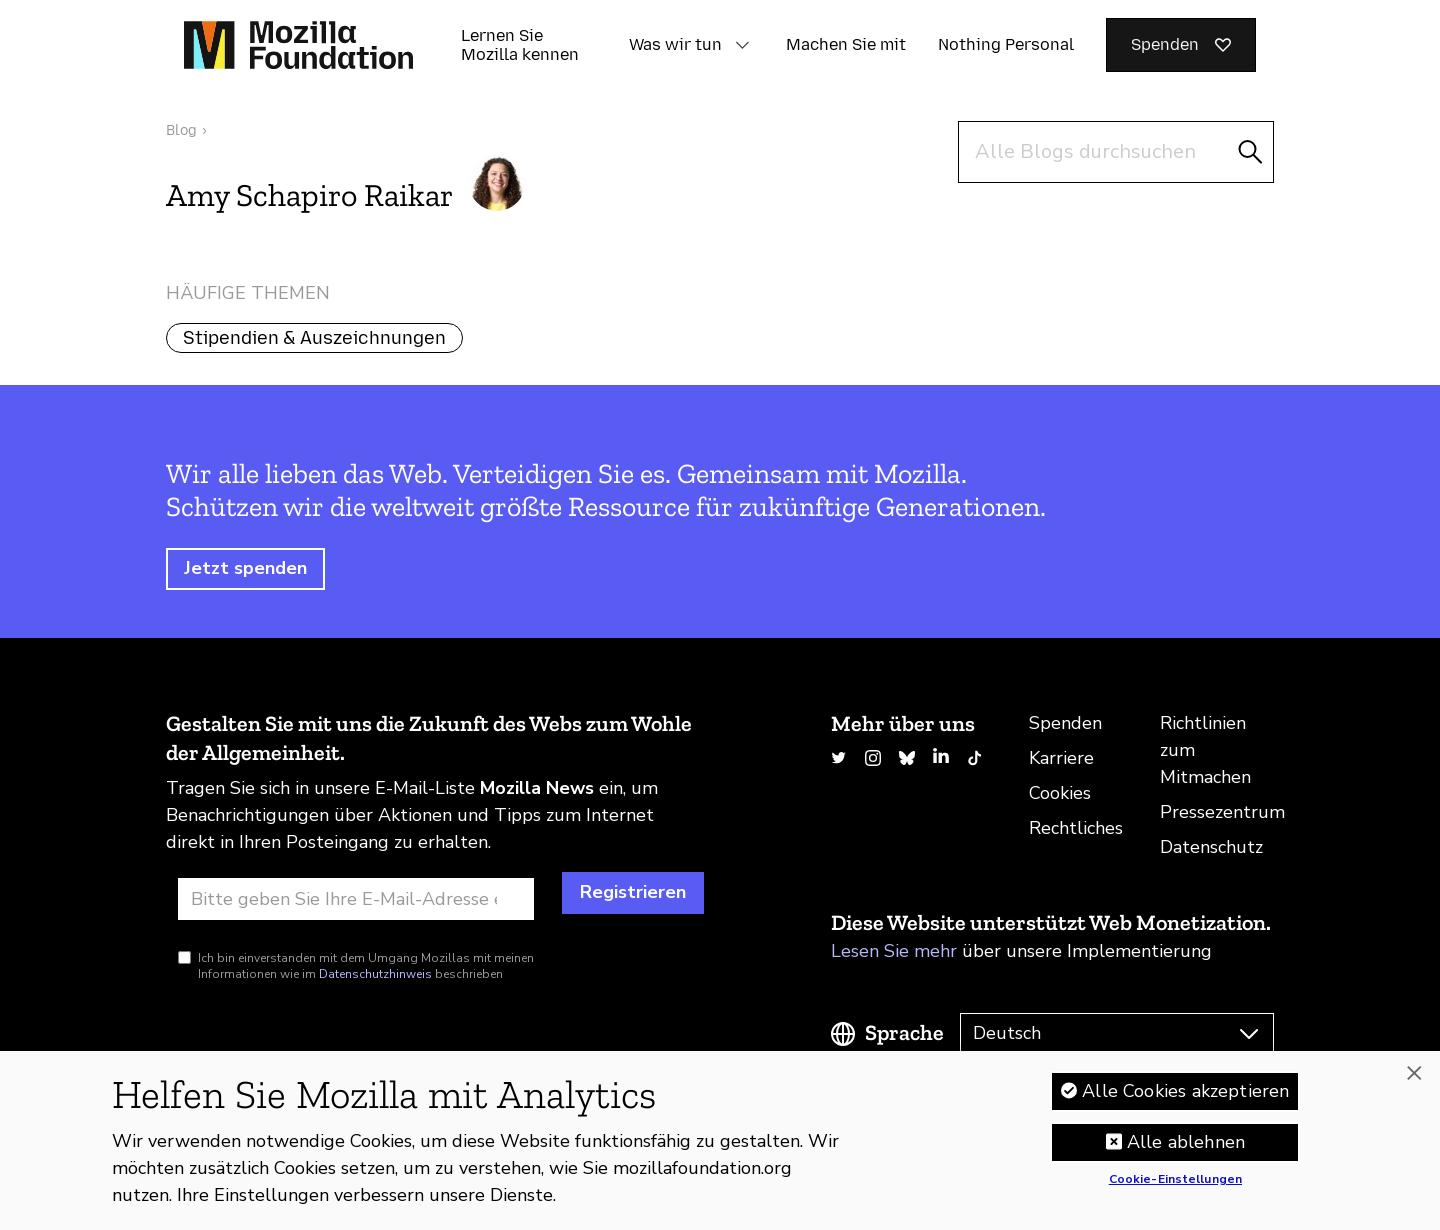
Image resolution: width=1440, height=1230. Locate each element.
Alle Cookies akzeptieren (1185, 1099)
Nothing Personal (1006, 44)
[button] (742, 45)
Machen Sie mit (846, 44)
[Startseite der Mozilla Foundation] (298, 45)
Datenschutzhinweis (375, 974)
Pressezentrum (1222, 812)
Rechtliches (1076, 828)
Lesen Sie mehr (894, 951)
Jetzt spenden (245, 568)
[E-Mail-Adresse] (356, 899)
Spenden (1065, 723)
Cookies (1060, 793)
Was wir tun (675, 44)
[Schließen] (1414, 1081)
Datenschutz (1211, 847)
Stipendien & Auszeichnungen (314, 338)
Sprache (904, 1032)
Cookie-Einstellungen (1175, 1188)
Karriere (1061, 758)
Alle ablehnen (1186, 1150)
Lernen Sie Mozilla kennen (520, 45)
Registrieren (633, 892)
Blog (181, 130)
